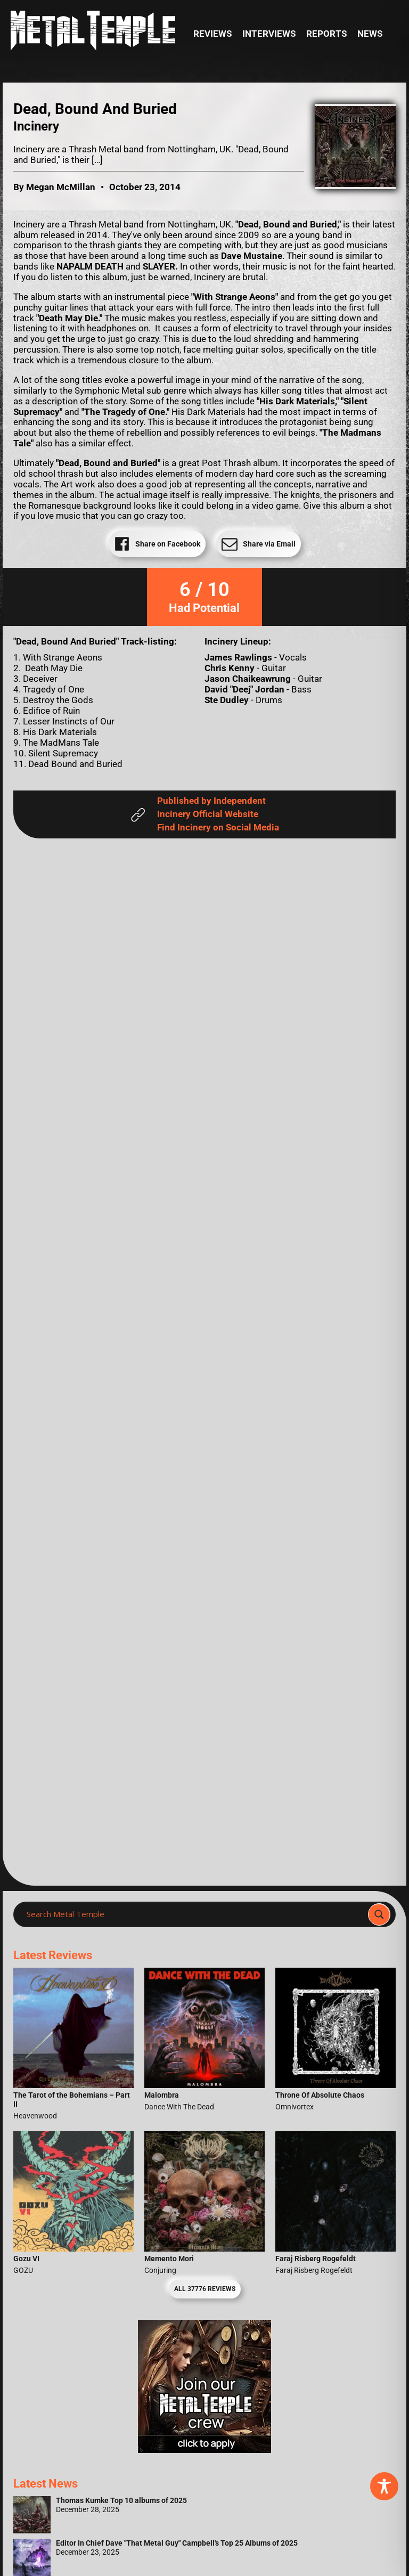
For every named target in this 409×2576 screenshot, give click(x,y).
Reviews (212, 34)
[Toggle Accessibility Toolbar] (384, 2486)
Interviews (269, 34)
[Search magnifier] (379, 1914)
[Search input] (194, 1914)
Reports (326, 34)
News (369, 34)
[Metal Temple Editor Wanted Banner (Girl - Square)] (204, 2450)
